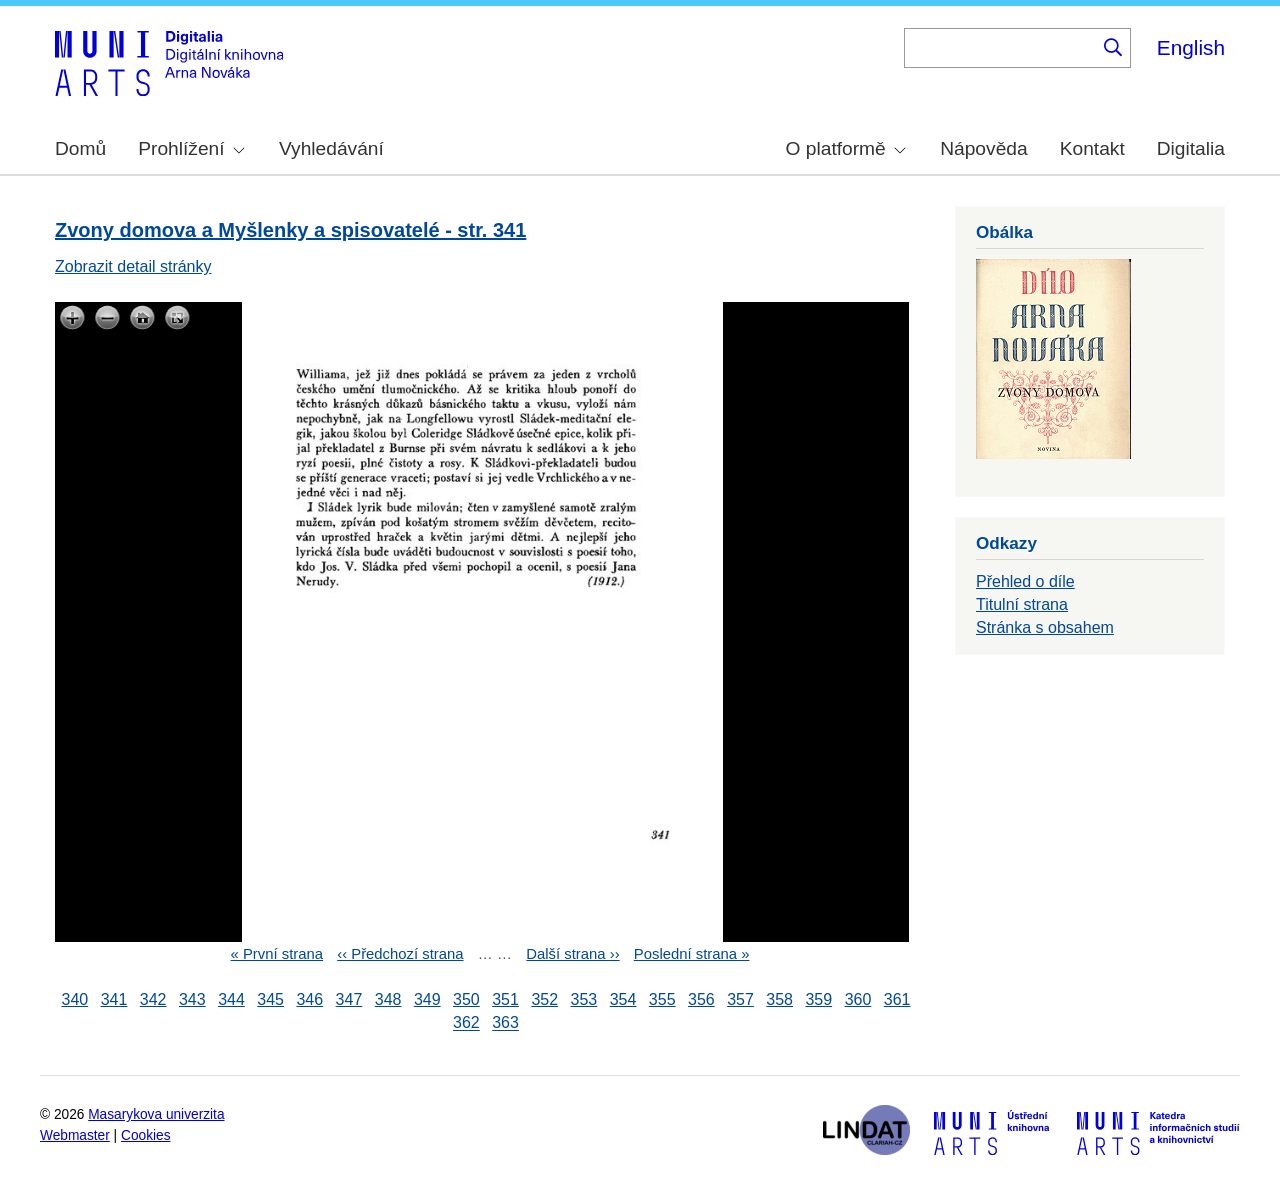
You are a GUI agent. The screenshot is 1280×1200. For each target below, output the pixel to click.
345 (270, 999)
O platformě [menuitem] (846, 148)
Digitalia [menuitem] (1191, 148)
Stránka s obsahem (1045, 627)
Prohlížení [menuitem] (191, 148)
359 (818, 999)
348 (388, 999)
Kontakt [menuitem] (1092, 148)
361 (897, 999)
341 (114, 999)
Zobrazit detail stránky (133, 266)
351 (505, 999)
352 (544, 999)
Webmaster (75, 1135)
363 (505, 1023)
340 (75, 999)
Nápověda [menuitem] (983, 148)
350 (466, 999)
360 (858, 999)
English (1191, 47)
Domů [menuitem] (80, 148)
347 (349, 999)
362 (466, 1023)
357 (740, 999)
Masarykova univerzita (156, 1114)
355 (662, 999)
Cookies (146, 1135)
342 (153, 999)
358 (779, 999)
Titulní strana (1022, 604)
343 (192, 999)
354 (623, 999)
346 (309, 999)
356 (701, 999)
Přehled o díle (1025, 581)
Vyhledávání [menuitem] (331, 148)
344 (231, 999)
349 (427, 999)
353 (584, 999)
